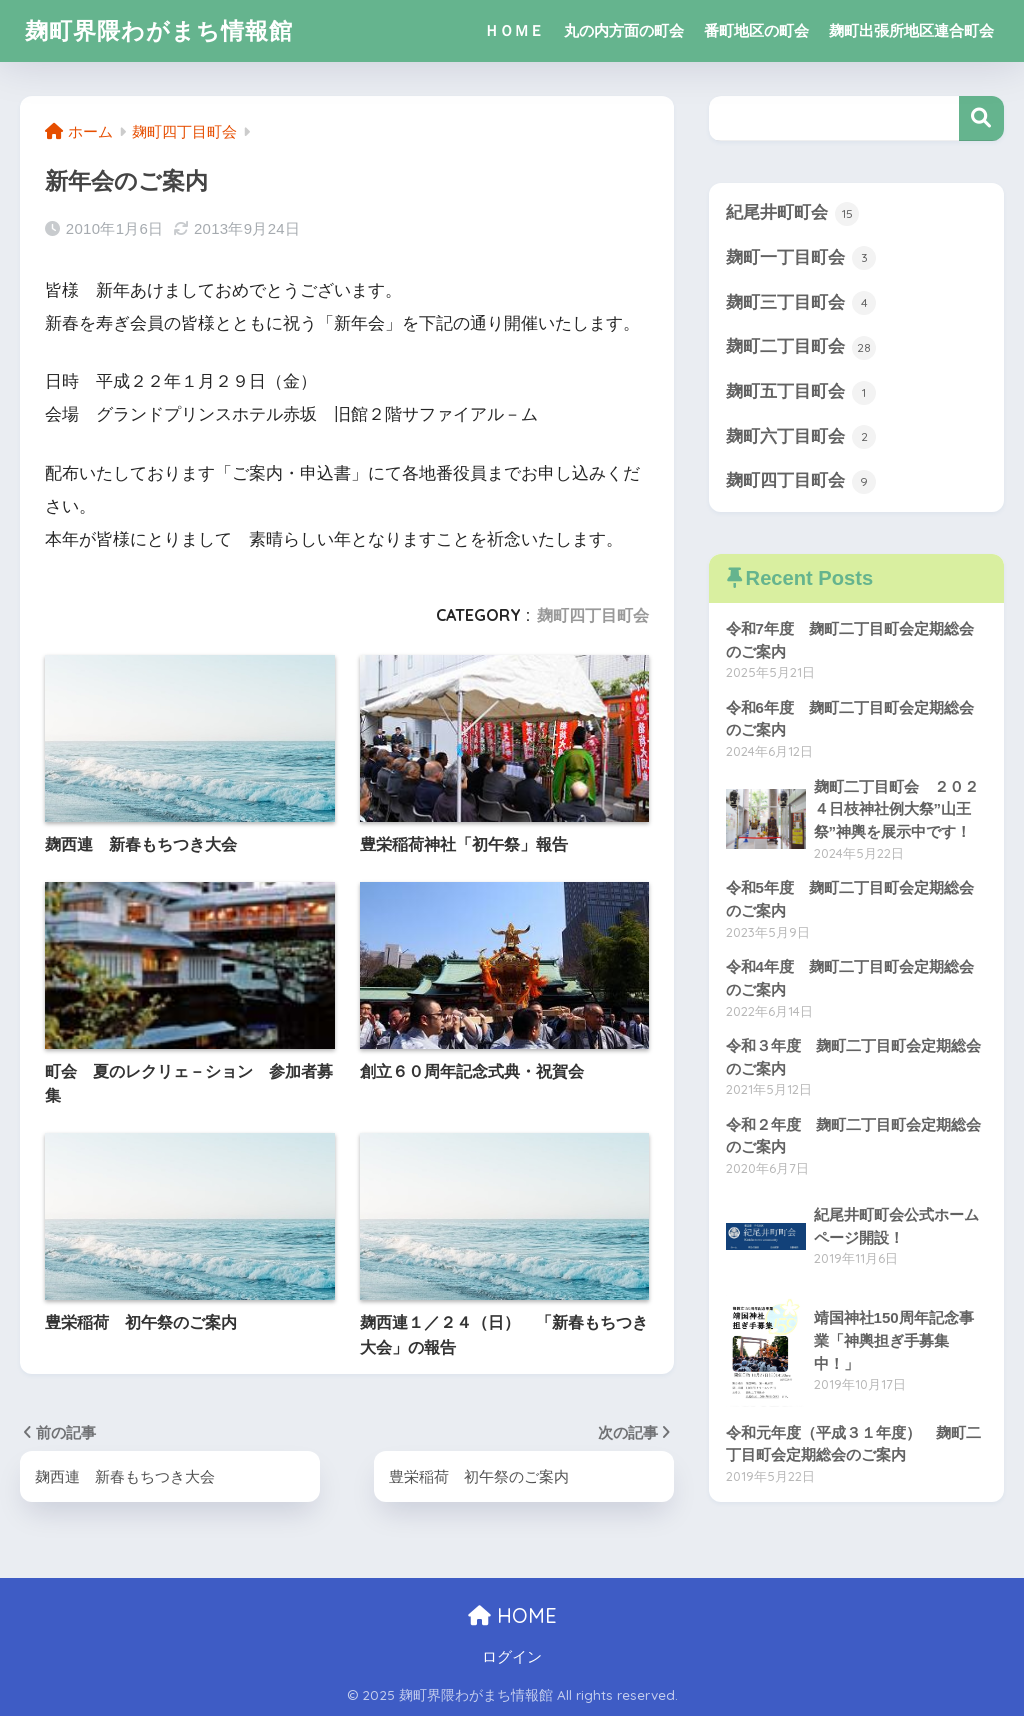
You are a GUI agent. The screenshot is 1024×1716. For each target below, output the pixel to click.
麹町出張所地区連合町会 (911, 30)
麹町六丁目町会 (801, 437)
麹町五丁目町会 (801, 393)
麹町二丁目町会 (801, 348)
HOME (512, 1615)
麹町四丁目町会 (593, 615)
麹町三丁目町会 (801, 303)
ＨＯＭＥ (514, 30)
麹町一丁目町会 (801, 258)
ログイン (512, 1657)
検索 (981, 118)
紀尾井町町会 (793, 214)
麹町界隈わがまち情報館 (159, 30)
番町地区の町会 (756, 30)
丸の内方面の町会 (624, 30)
